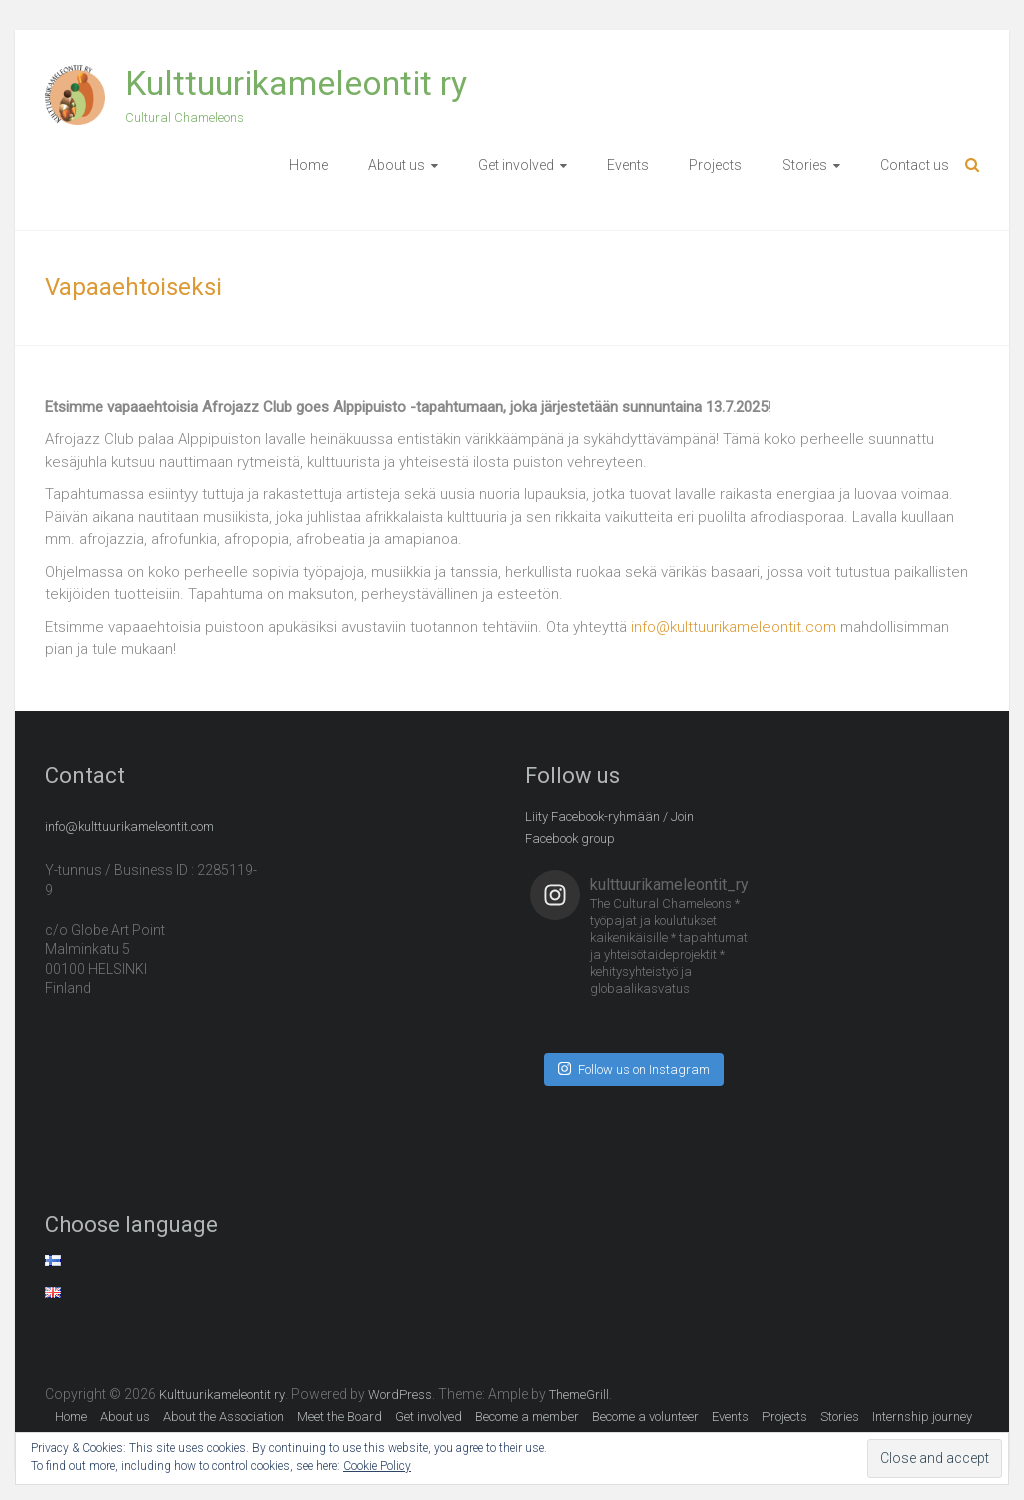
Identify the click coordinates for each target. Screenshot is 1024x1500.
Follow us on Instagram (634, 1068)
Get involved (516, 165)
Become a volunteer (645, 1416)
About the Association (223, 1416)
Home (308, 165)
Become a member (527, 1416)
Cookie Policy (377, 1466)
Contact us (914, 165)
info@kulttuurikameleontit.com (733, 627)
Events (628, 165)
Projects (715, 165)
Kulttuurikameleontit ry (296, 83)
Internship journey (922, 1416)
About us (396, 165)
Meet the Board (339, 1416)
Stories (804, 165)
